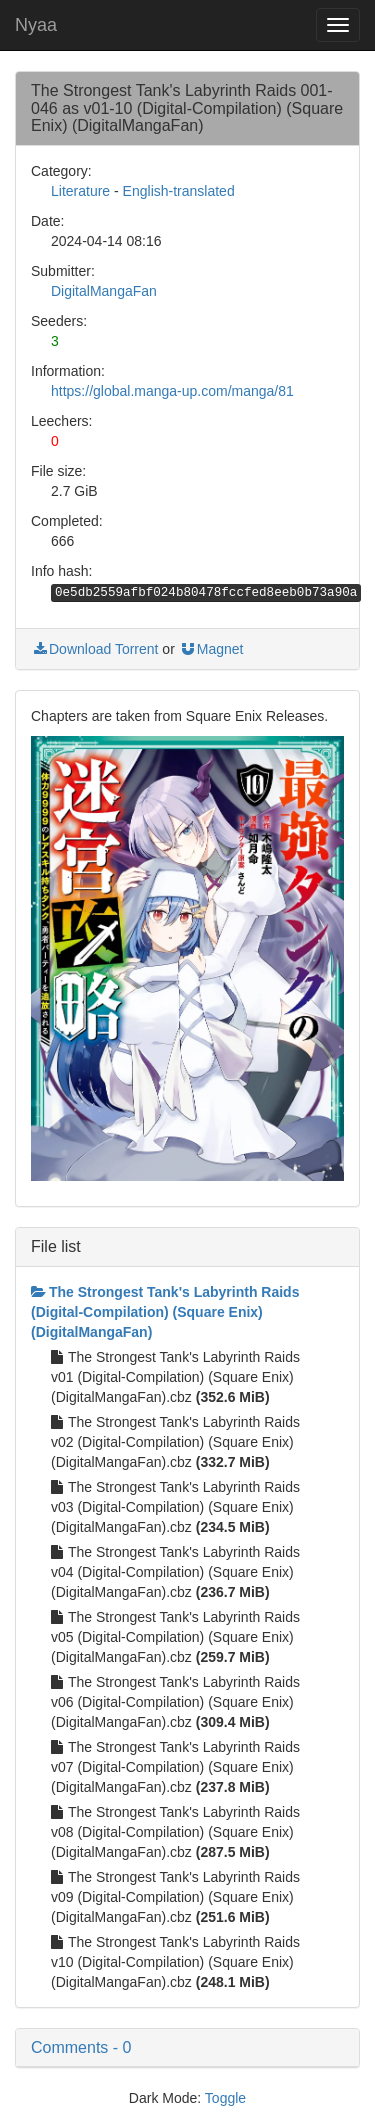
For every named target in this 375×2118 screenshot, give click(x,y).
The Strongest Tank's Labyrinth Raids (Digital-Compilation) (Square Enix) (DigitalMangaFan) (165, 1312)
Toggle (225, 2098)
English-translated (179, 191)
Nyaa (36, 25)
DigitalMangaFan (104, 291)
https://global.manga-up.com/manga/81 (172, 391)
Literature (80, 191)
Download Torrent (94, 649)
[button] (187, 2048)
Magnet (211, 649)
